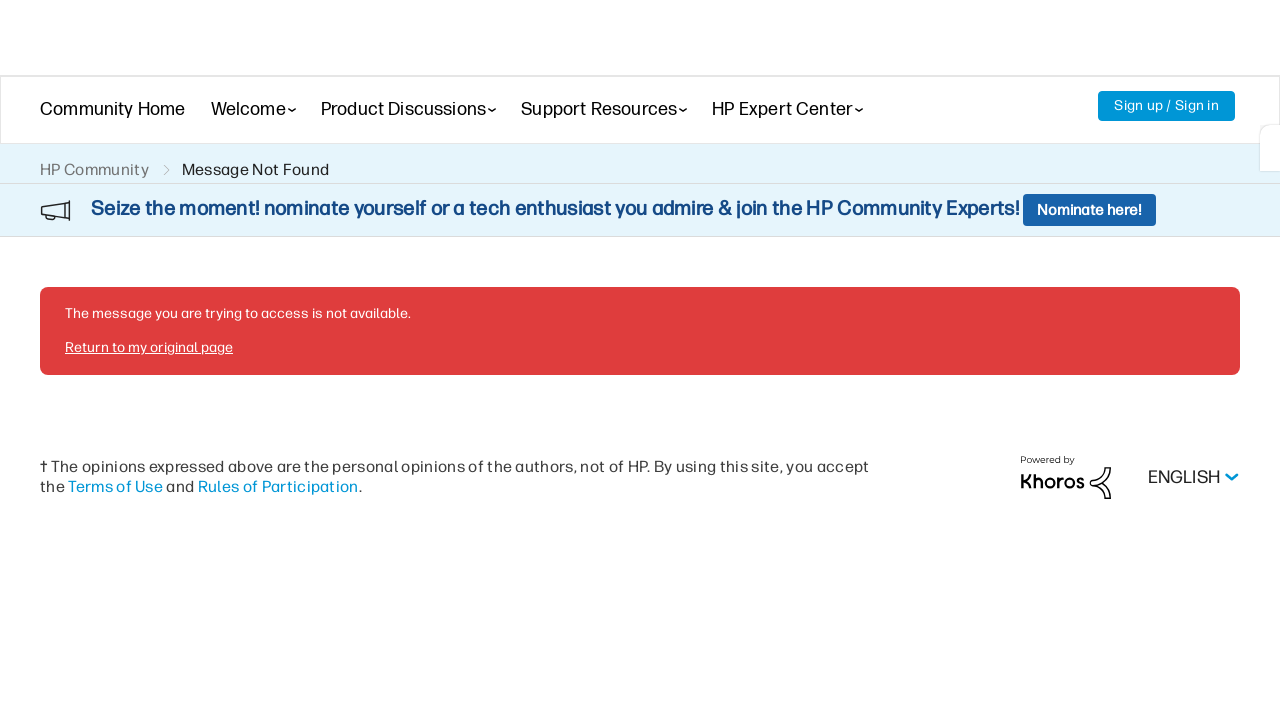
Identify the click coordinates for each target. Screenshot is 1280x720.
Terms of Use (115, 432)
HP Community (94, 169)
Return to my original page (149, 293)
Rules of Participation (278, 432)
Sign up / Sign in (1166, 105)
